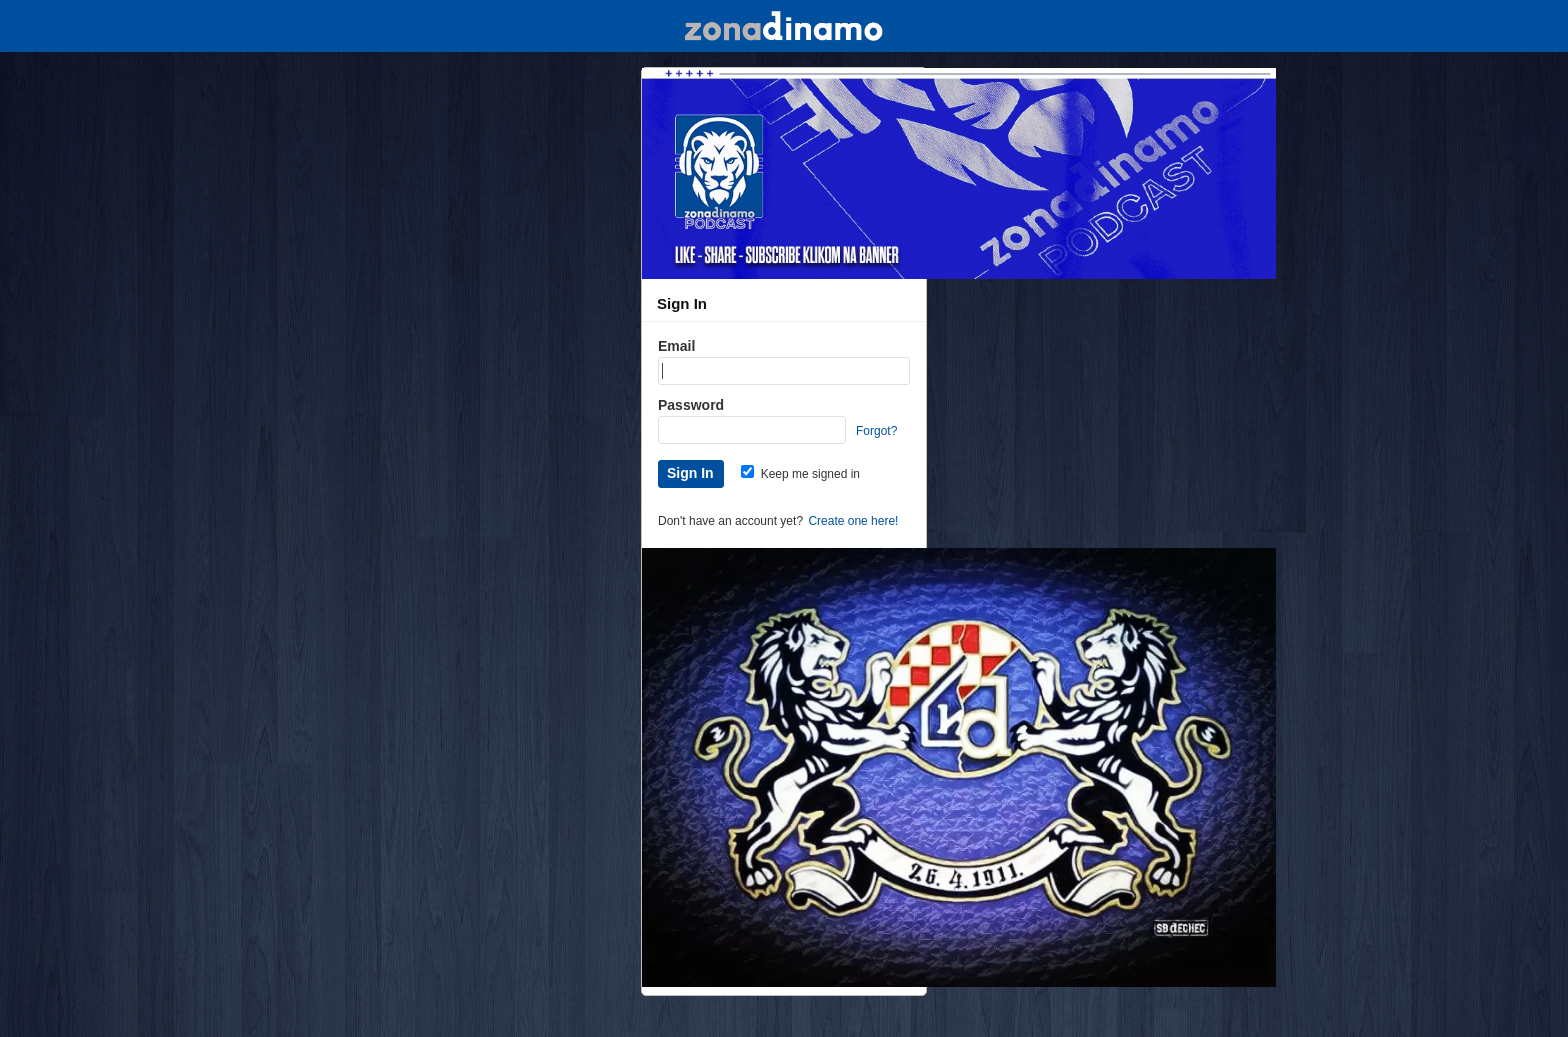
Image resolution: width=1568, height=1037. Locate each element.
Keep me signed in (800, 474)
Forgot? (876, 431)
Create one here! (853, 521)
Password (691, 405)
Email (676, 346)
